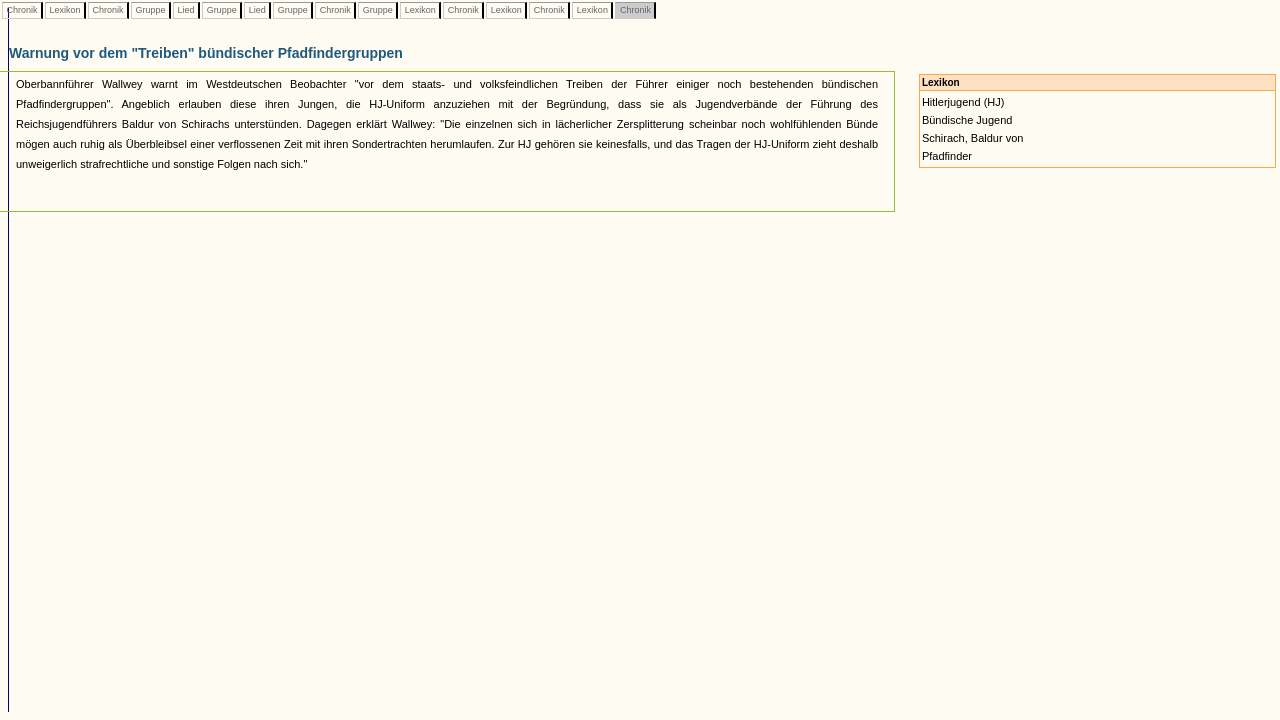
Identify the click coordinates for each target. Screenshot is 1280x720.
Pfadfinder (947, 156)
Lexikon (65, 10)
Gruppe (150, 10)
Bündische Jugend (967, 120)
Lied (186, 10)
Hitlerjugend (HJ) (963, 102)
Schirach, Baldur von (973, 138)
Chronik (22, 10)
